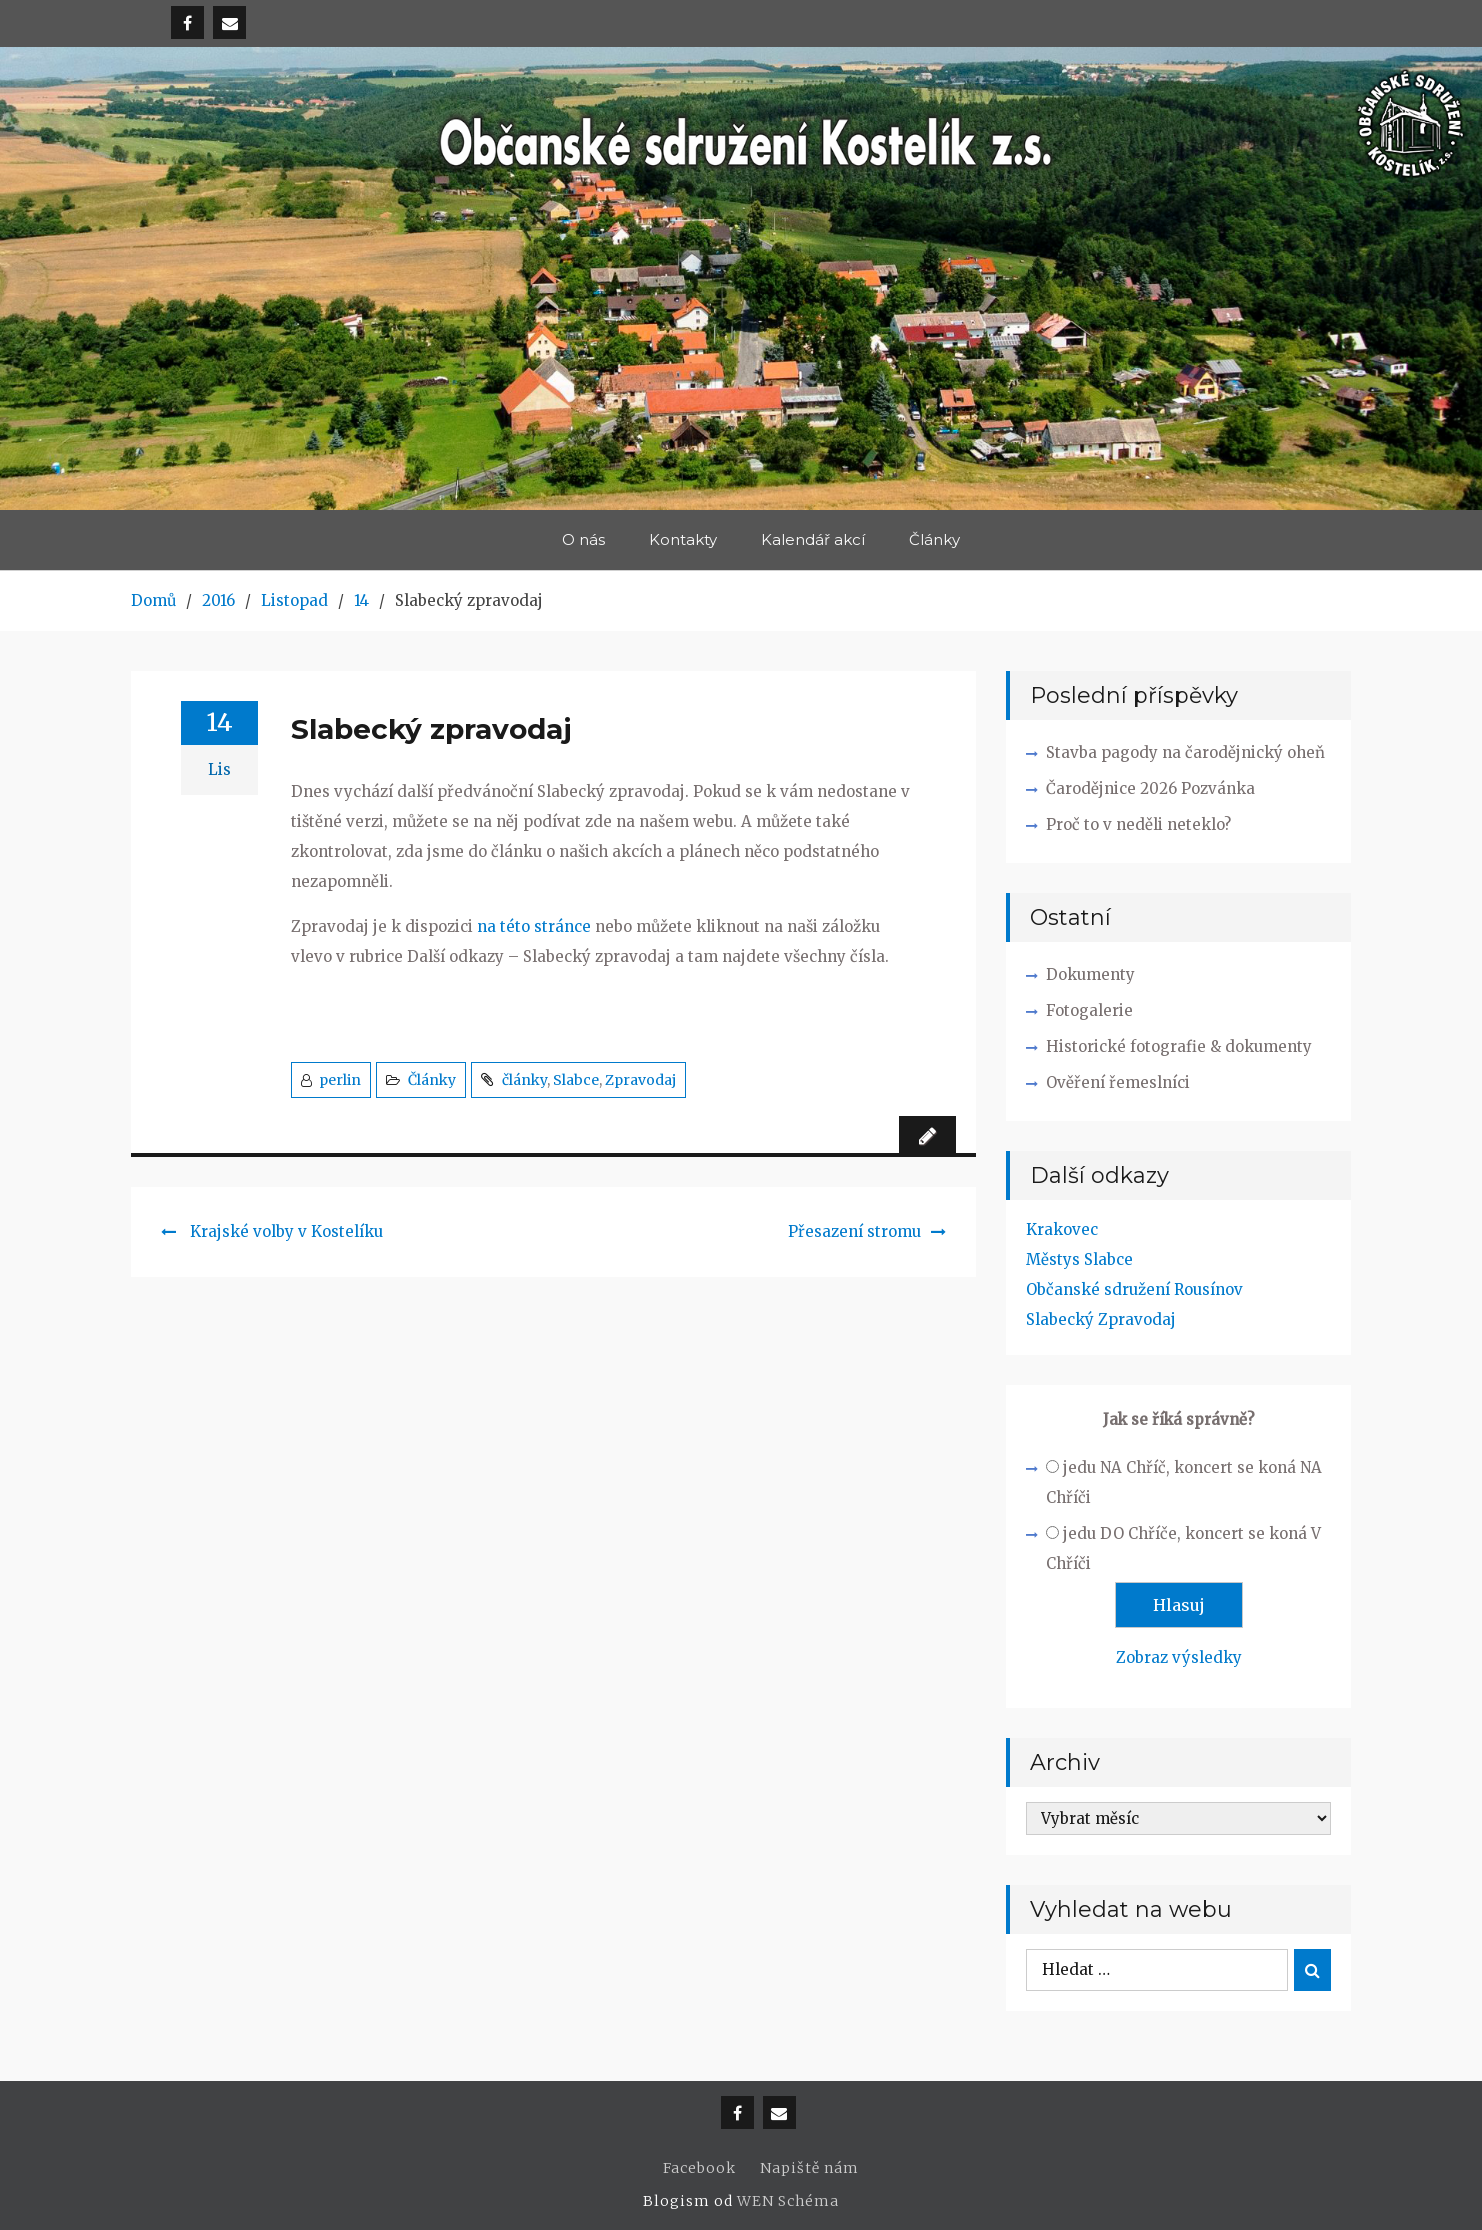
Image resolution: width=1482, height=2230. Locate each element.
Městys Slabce (1079, 1259)
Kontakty (683, 539)
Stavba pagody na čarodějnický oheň (1185, 752)
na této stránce (534, 926)
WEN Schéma (788, 2201)
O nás (583, 539)
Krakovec (1062, 1229)
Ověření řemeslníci (1118, 1082)
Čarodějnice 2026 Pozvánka (1150, 788)
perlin (340, 1080)
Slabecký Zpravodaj (1101, 1319)
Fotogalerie (1089, 1010)
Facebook (699, 2168)
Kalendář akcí (813, 539)
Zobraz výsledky (1179, 1657)
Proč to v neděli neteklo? (1138, 824)
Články (934, 539)
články (524, 1080)
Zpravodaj (640, 1080)
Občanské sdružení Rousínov (1134, 1289)
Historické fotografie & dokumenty (1179, 1046)
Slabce (576, 1080)
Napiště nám (809, 2168)
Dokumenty (1090, 974)
